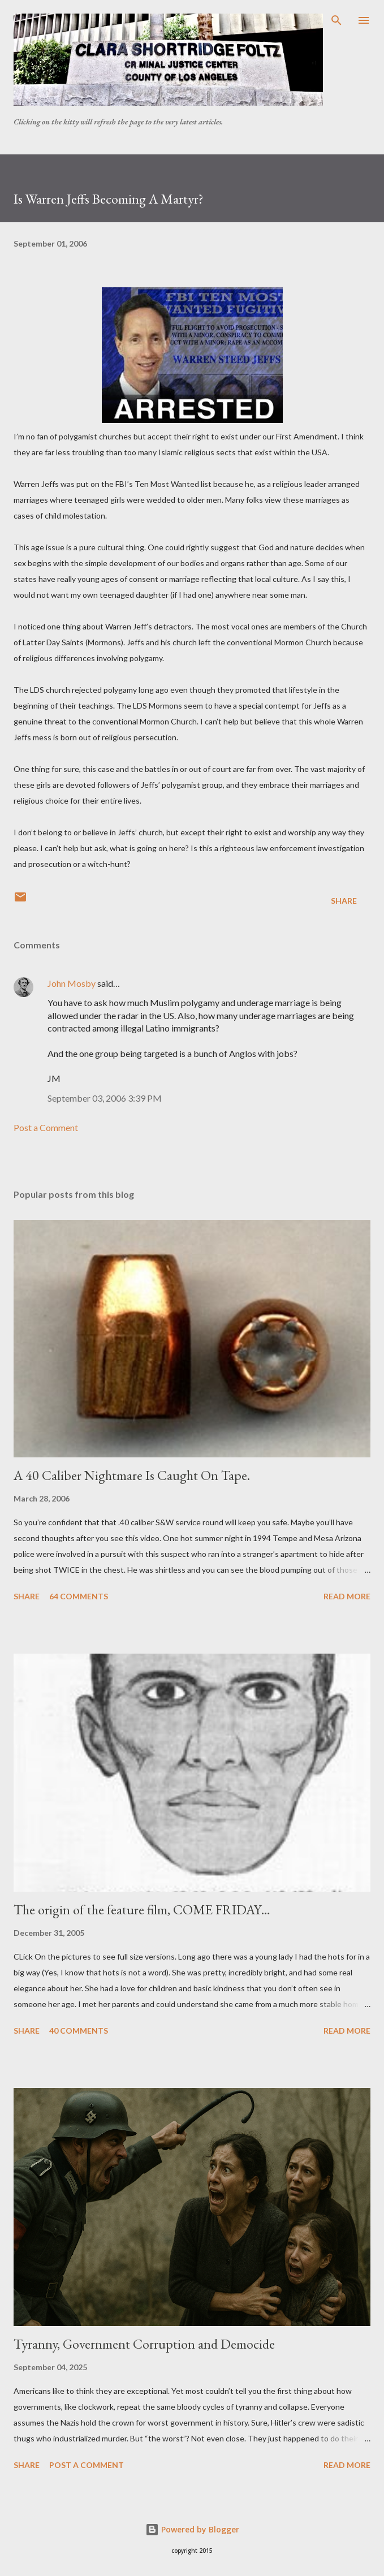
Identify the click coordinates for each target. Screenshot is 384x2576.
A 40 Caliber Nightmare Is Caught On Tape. (132, 1475)
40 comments (78, 2030)
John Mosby (72, 983)
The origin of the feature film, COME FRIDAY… (142, 1909)
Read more (346, 1596)
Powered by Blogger (192, 2529)
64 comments (78, 1596)
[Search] (336, 20)
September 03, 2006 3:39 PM (105, 1098)
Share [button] (344, 900)
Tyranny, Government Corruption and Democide (144, 2344)
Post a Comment (46, 1127)
